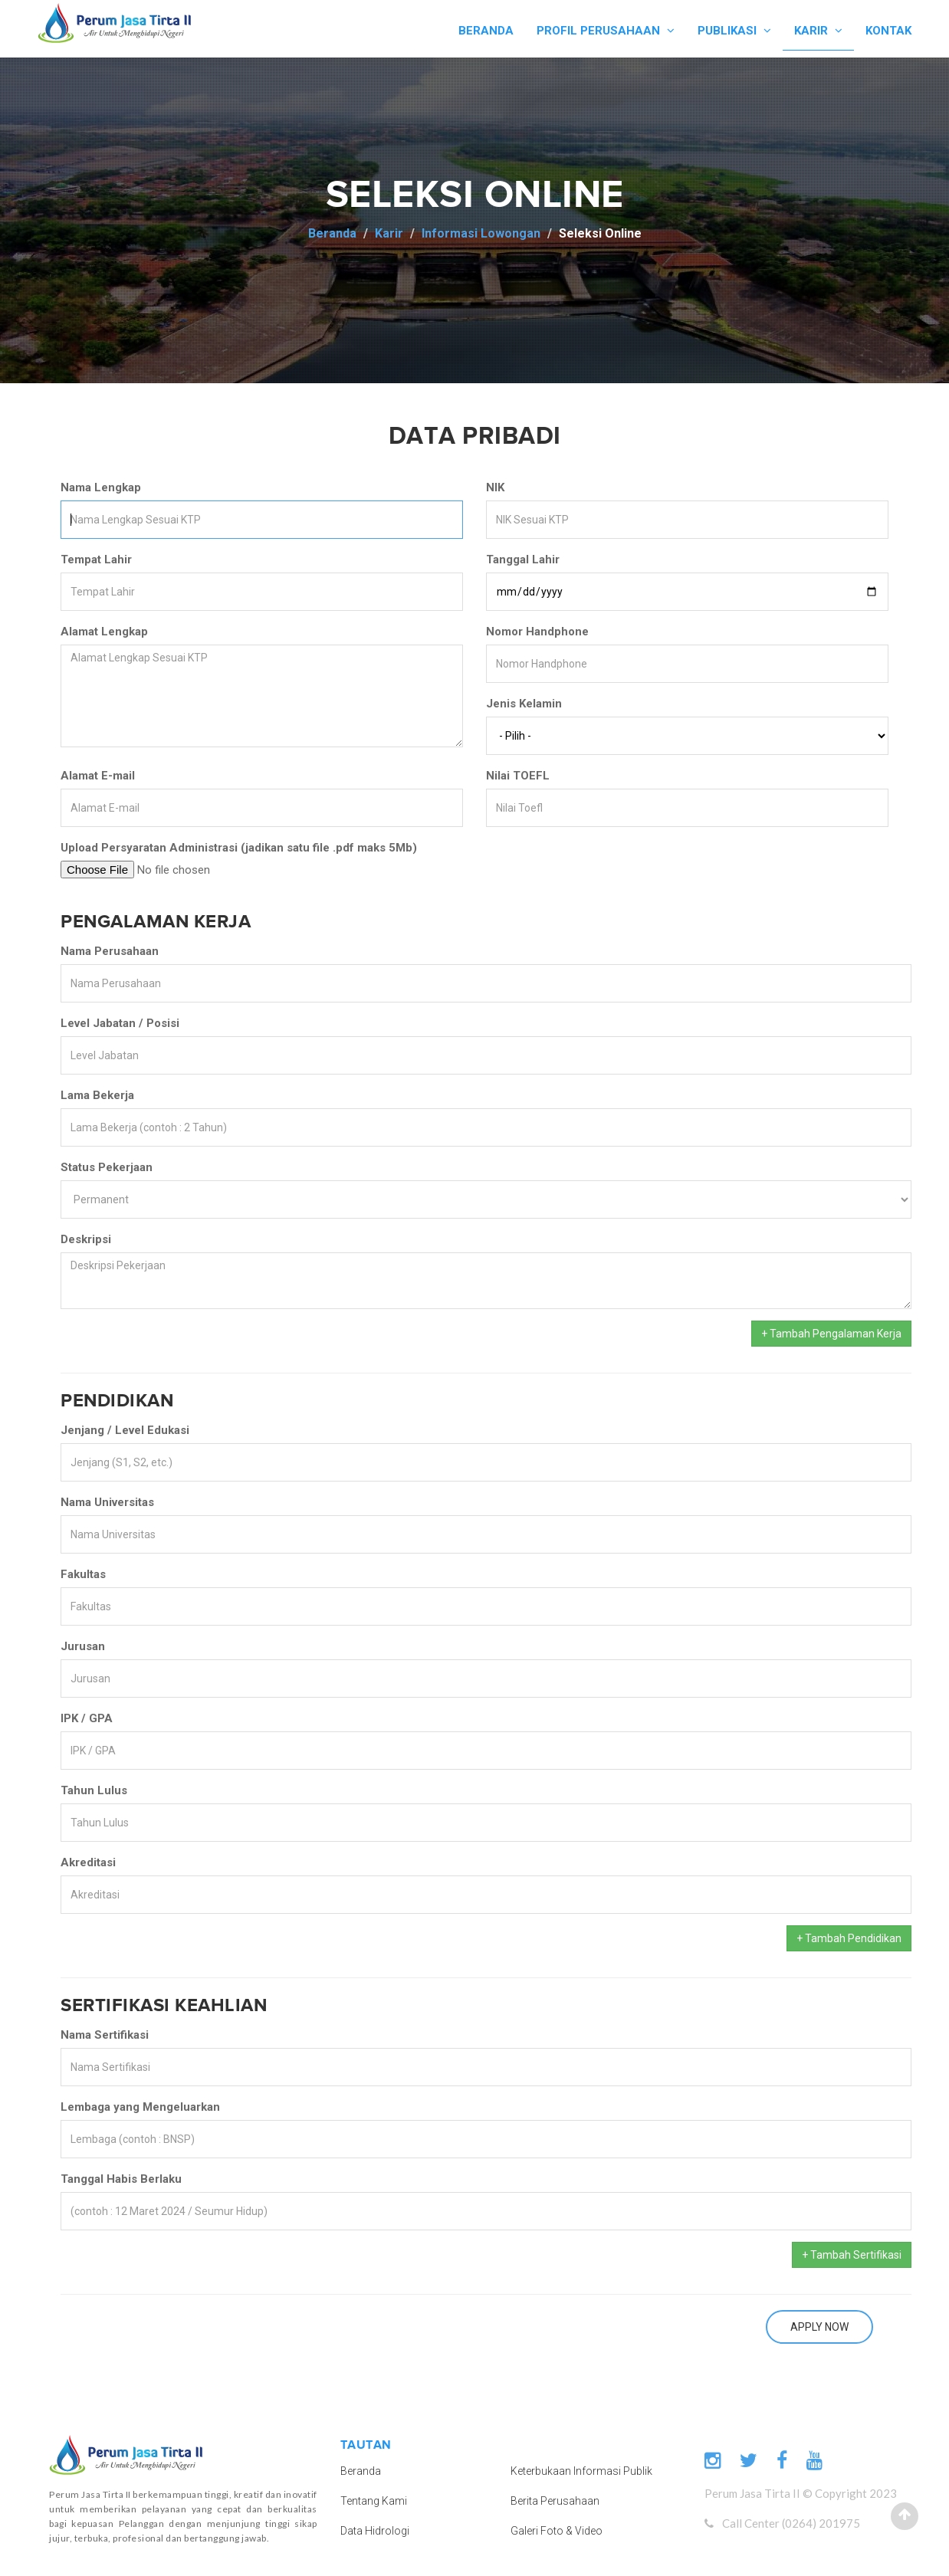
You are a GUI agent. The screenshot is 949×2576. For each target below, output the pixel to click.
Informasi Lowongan (481, 233)
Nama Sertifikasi (105, 2035)
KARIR (818, 31)
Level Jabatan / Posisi (120, 1023)
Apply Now (819, 2327)
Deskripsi (86, 1239)
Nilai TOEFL (518, 776)
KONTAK (888, 31)
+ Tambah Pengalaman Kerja (831, 1333)
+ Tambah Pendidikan (848, 1938)
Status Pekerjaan (107, 1167)
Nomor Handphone (537, 631)
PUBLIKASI (734, 31)
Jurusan (83, 1646)
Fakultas (83, 1574)
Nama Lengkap (101, 487)
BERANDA (486, 31)
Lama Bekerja (97, 1095)
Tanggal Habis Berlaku (121, 2179)
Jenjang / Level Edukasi (125, 1430)
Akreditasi (88, 1862)
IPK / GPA (87, 1718)
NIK (495, 487)
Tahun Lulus (94, 1790)
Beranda (332, 233)
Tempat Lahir (96, 559)
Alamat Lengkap (104, 631)
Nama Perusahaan (110, 951)
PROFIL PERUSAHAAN (606, 31)
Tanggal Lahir (523, 559)
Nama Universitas (107, 1502)
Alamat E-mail (98, 776)
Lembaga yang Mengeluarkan (140, 2107)
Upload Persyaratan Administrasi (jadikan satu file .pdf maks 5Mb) (239, 848)
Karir (389, 233)
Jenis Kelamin (524, 703)
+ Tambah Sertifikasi (851, 2255)
